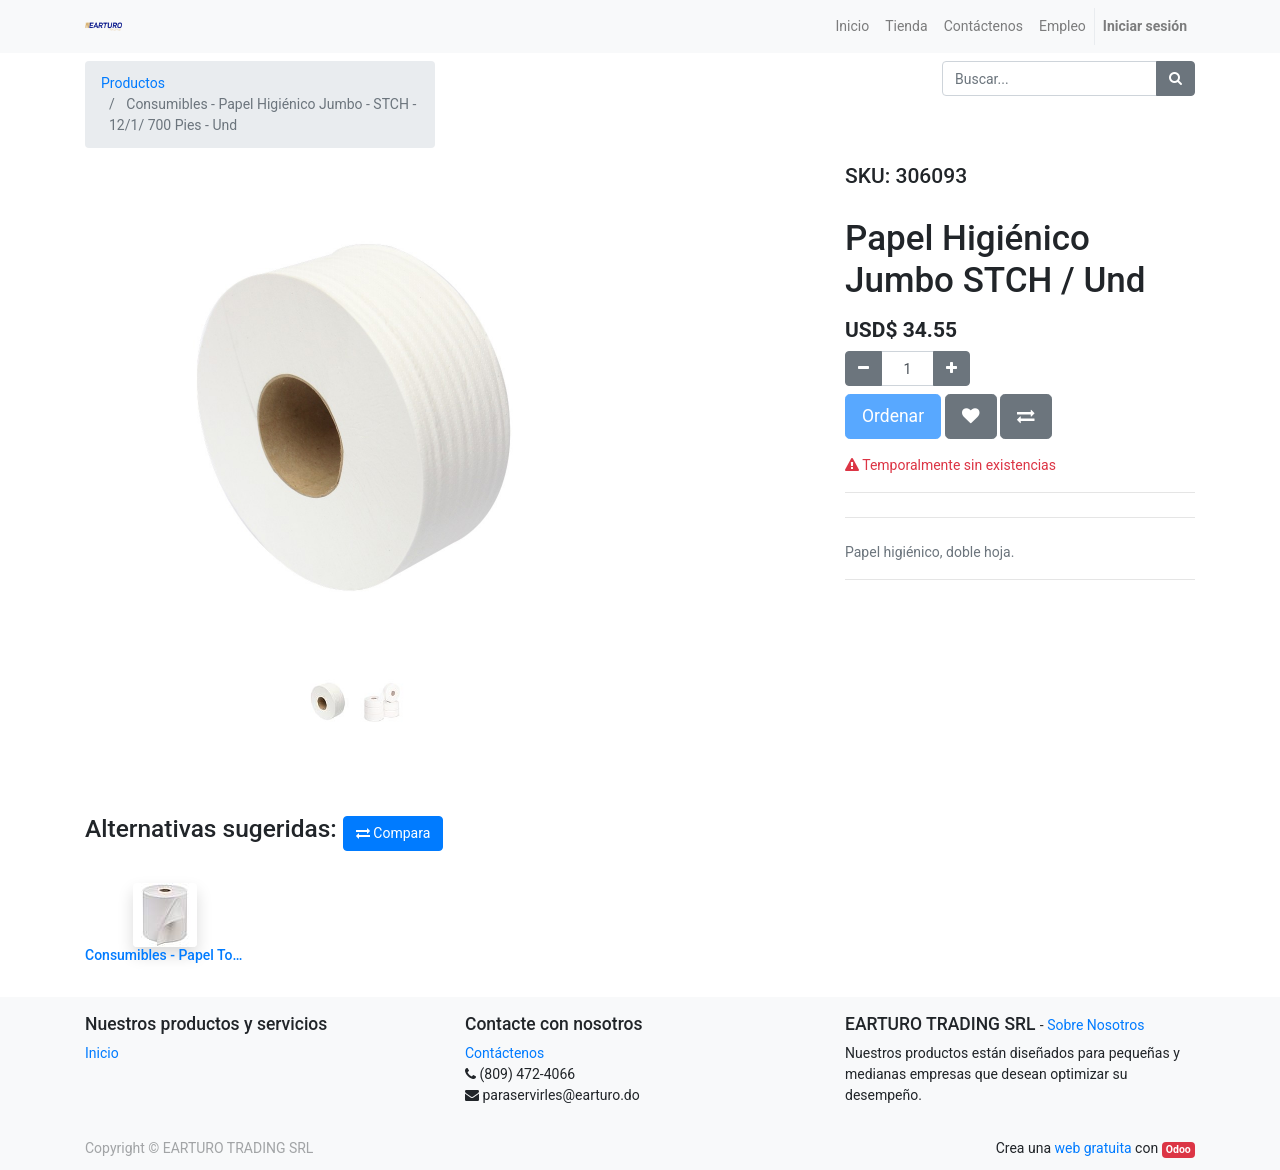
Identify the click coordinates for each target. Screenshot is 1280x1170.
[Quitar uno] (863, 368)
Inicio (102, 1053)
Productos (133, 83)
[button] (125, 364)
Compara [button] (393, 833)
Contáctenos (504, 1053)
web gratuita (1092, 1148)
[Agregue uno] (951, 368)
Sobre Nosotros (1095, 1025)
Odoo (1178, 1149)
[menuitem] (853, 26)
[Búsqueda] (1175, 78)
